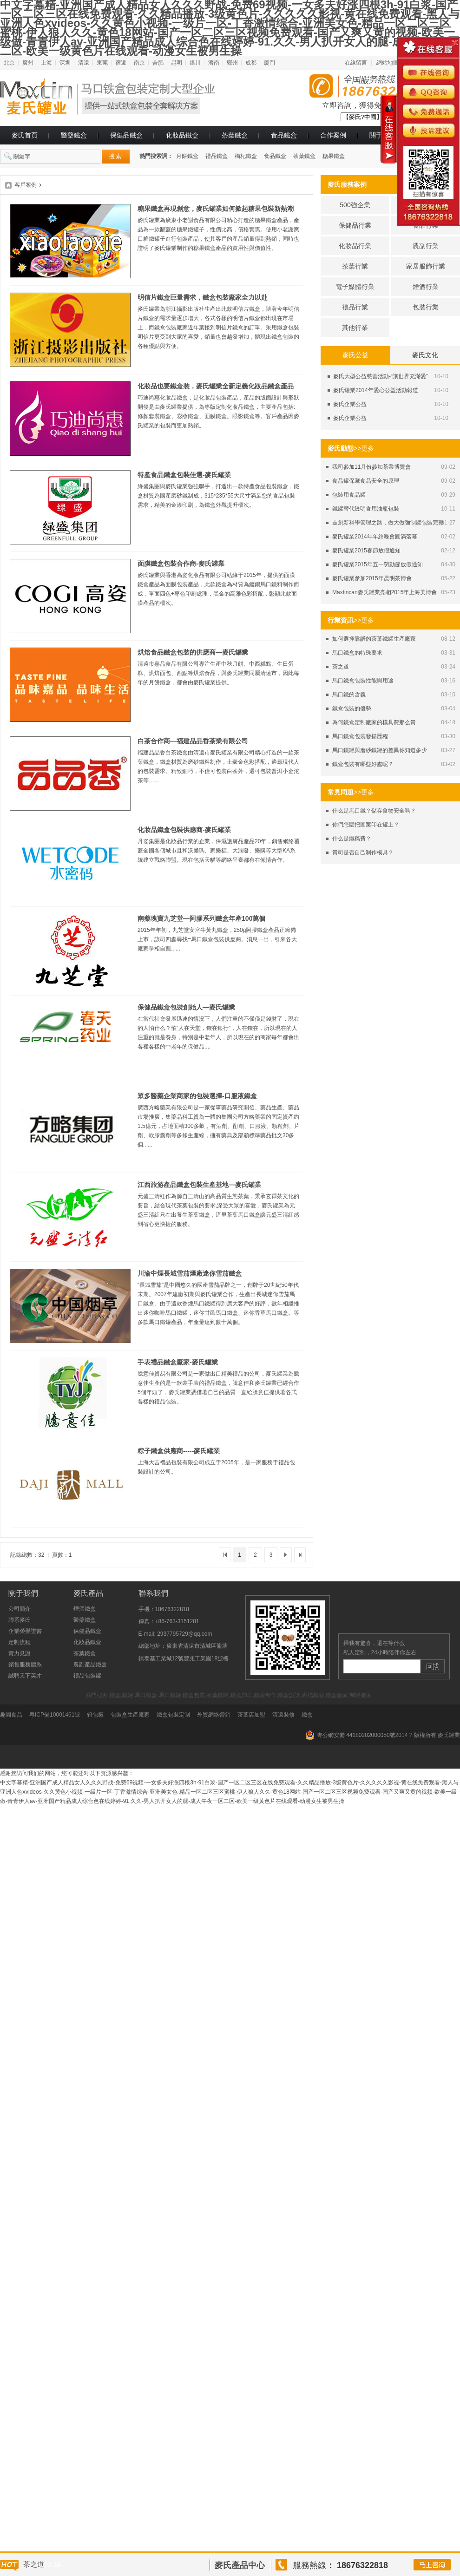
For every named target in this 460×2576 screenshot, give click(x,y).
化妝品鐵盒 (182, 135)
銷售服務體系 (25, 1664)
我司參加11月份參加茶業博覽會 (371, 467)
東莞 (102, 62)
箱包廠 (95, 1714)
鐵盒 (307, 1714)
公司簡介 (19, 1609)
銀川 (195, 62)
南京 (139, 62)
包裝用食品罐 (349, 495)
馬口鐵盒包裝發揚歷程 (360, 736)
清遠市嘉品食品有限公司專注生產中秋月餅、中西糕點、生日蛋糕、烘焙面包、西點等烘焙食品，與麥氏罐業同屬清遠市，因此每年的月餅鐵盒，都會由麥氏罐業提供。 (218, 673)
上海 (46, 62)
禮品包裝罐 (87, 1675)
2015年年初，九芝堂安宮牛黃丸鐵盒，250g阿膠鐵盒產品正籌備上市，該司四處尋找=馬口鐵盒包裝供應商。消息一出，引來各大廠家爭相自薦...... (217, 939)
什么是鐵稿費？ (351, 838)
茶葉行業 (355, 266)
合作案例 (333, 135)
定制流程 (19, 1642)
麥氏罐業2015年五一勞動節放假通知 (377, 564)
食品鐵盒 (284, 135)
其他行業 (355, 327)
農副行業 (426, 245)
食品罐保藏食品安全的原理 (365, 481)
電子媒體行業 (355, 286)
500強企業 (355, 205)
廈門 (269, 62)
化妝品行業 (355, 245)
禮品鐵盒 (216, 156)
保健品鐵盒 (126, 135)
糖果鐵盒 (333, 156)
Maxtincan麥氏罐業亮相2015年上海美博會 (384, 592)
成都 (250, 62)
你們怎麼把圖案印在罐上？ (365, 824)
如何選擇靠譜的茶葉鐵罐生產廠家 (374, 639)
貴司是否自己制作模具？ (363, 852)
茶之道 (340, 666)
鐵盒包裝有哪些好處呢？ (363, 764)
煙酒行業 (426, 286)
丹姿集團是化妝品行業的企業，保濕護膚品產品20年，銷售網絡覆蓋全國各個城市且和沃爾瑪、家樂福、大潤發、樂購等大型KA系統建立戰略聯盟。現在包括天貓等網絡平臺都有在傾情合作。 (219, 850)
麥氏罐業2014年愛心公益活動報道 (375, 390)
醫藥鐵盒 (74, 135)
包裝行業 (426, 307)
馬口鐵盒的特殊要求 (357, 652)
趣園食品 (11, 1714)
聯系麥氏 (19, 1620)
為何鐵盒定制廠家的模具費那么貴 (374, 722)
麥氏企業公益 (350, 404)
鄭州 (232, 62)
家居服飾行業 (425, 266)
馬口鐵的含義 (349, 694)
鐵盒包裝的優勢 (351, 708)
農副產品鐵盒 (90, 1664)
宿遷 (120, 62)
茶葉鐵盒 (235, 135)
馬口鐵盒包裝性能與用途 (363, 680)
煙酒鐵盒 (84, 1609)
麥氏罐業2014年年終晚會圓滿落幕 (374, 536)
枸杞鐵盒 (246, 156)
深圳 (65, 62)
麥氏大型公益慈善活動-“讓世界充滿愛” (380, 376)
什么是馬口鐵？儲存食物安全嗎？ (374, 810)
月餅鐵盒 (187, 156)
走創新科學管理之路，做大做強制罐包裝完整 (388, 522)
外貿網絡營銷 (213, 1714)
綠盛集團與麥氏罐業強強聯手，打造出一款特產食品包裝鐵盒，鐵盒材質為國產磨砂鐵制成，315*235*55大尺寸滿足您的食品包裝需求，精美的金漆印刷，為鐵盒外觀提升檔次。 (218, 495)
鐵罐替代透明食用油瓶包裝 (365, 508)
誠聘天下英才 (25, 1675)
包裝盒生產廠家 (130, 1714)
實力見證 (19, 1653)
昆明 (176, 62)
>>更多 (364, 448)
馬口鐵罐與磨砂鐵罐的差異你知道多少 (379, 750)
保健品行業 (355, 225)
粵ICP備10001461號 (54, 1714)
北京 (9, 62)
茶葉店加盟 (251, 1714)
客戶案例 (25, 185)
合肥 (158, 62)
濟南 (213, 62)
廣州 (27, 62)
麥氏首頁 (25, 135)
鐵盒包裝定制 (173, 1714)
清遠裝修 (283, 1714)
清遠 (83, 62)
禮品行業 (355, 307)
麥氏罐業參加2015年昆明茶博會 (372, 578)
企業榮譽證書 (25, 1631)
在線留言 (356, 62)
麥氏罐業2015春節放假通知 (366, 550)
